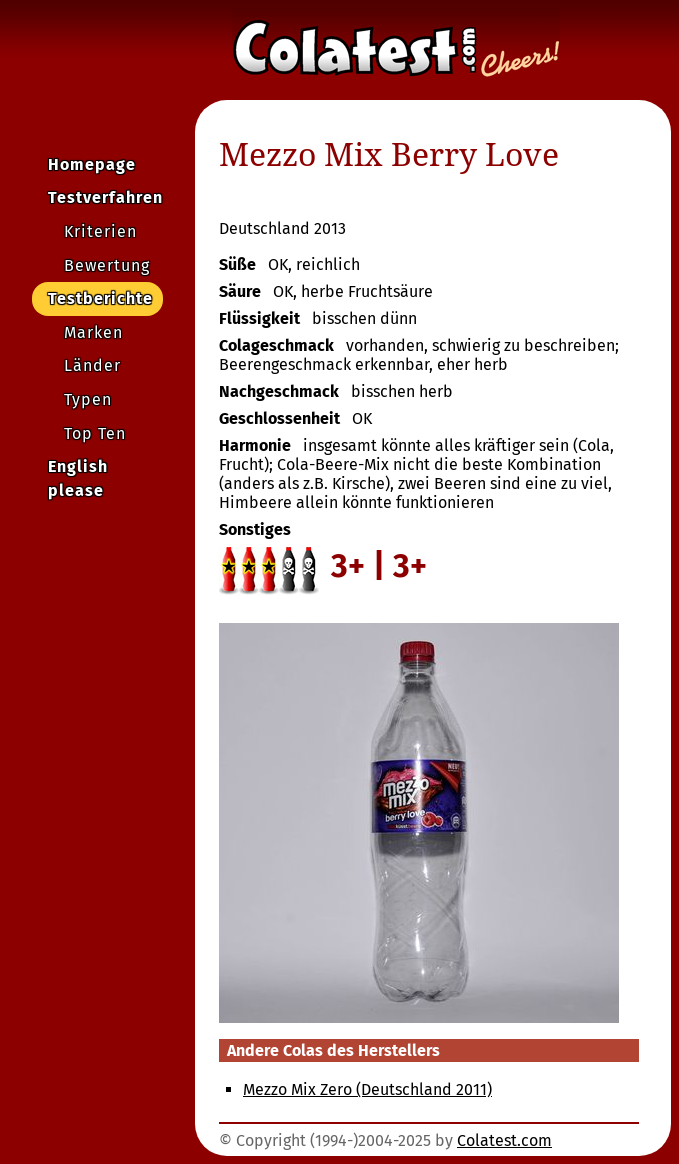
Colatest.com (504, 1140)
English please (78, 478)
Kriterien (100, 231)
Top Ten (95, 433)
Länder (92, 365)
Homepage (92, 164)
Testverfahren (105, 197)
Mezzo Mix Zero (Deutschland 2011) (367, 1089)
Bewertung (107, 265)
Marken (93, 332)
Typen (88, 399)
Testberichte (100, 298)
